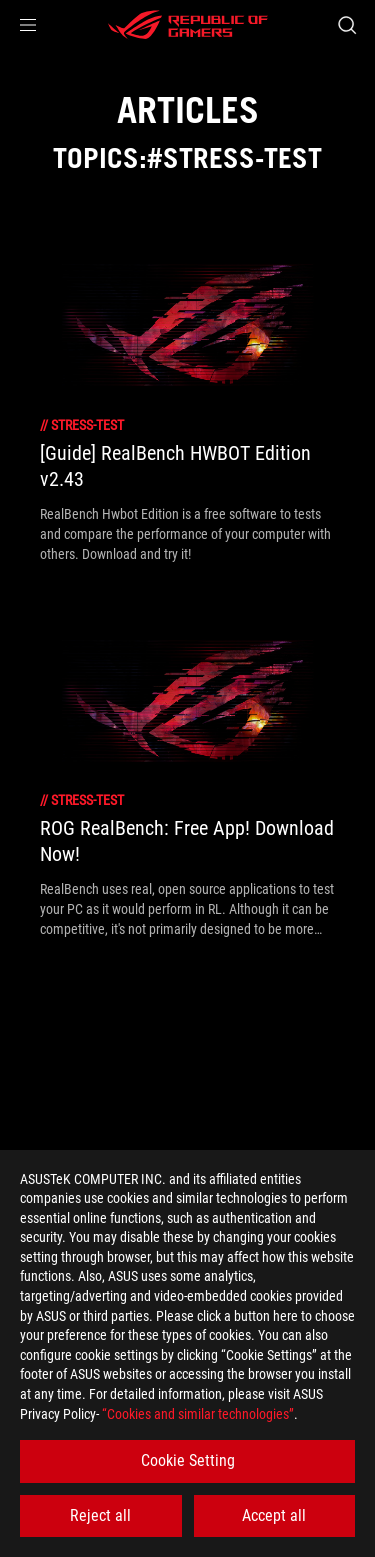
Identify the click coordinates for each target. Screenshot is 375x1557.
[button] (28, 25)
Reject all (100, 1515)
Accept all (274, 1515)
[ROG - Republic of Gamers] (188, 25)
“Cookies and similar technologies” (198, 1414)
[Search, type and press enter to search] (346, 25)
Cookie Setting (188, 1460)
